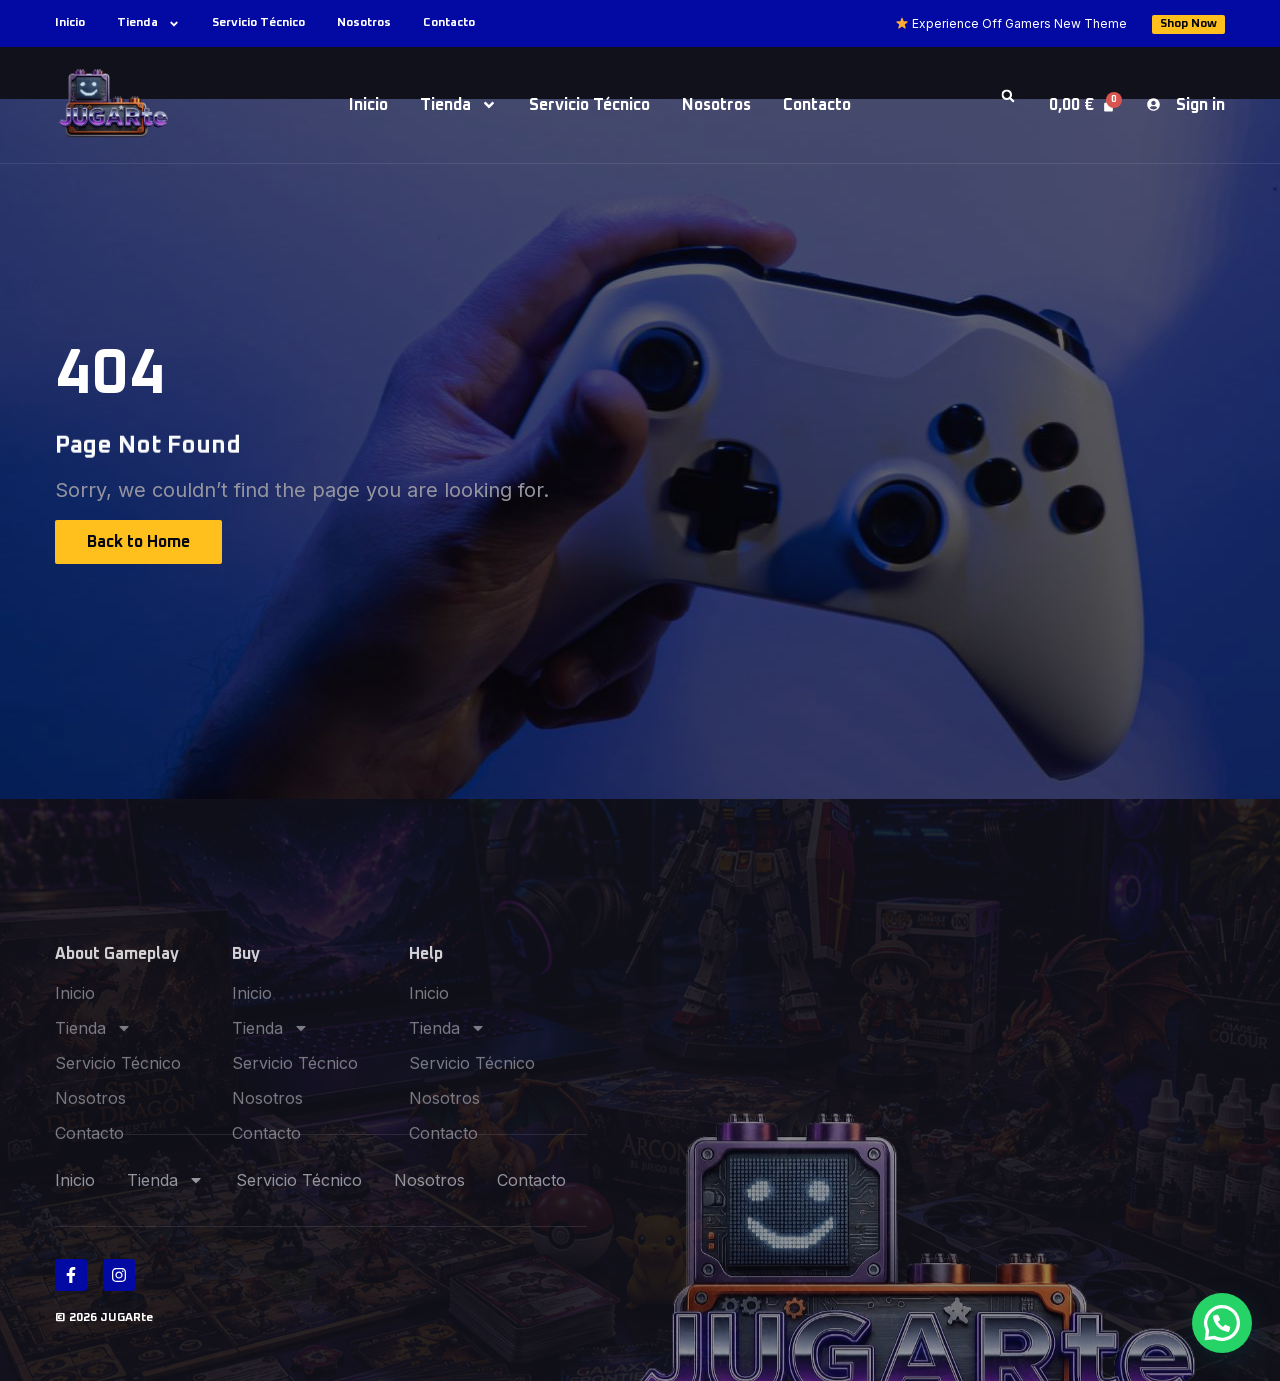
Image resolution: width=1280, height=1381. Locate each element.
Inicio (70, 23)
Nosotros (364, 23)
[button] (1008, 96)
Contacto (449, 23)
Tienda (148, 23)
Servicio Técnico (258, 23)
